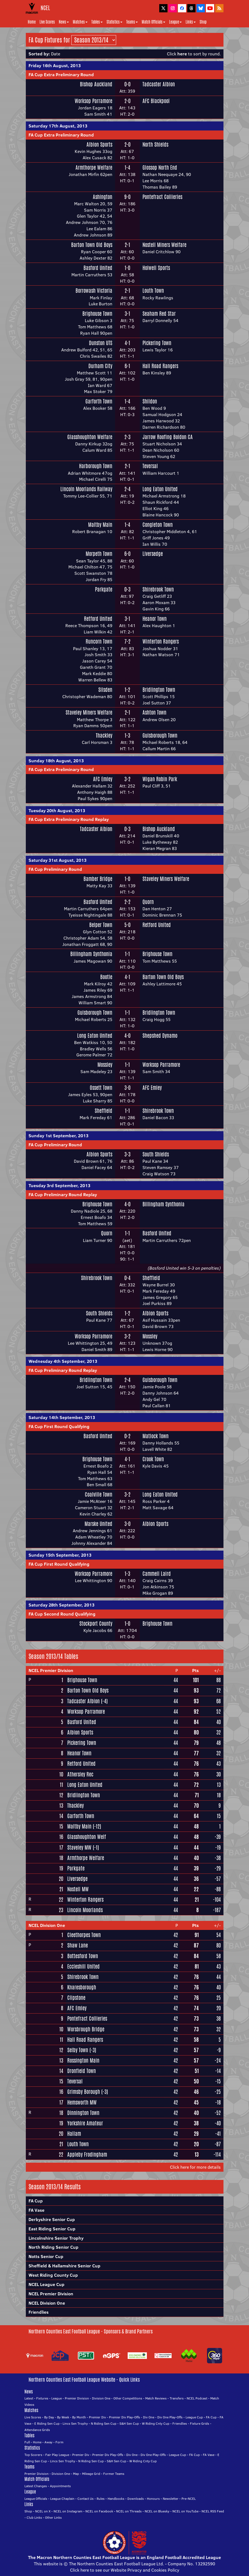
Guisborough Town (159, 735)
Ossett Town (101, 1087)
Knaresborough (81, 1987)
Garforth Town (98, 401)
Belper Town (100, 925)
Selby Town (77, 2050)
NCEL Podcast (197, 2398)
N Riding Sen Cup (103, 2423)
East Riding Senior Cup (52, 2229)
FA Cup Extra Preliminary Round (61, 75)
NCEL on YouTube (185, 2511)
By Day (49, 2417)
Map (76, 2473)
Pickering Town (156, 343)
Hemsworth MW (82, 2102)
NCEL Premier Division (51, 1670)
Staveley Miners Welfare (89, 712)
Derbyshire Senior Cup (52, 2219)
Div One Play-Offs (170, 2417)
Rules (101, 2498)
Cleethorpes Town (84, 1935)
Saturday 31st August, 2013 (57, 860)
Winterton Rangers (160, 641)
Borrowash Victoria (93, 290)
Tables (97, 22)
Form (59, 2442)
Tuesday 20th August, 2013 (57, 811)
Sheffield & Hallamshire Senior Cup (64, 2266)
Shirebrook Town (158, 589)
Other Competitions (127, 2398)
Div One (148, 2417)
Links (191, 22)
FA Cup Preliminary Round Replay (63, 1195)
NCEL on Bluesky (157, 2511)
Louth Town (153, 290)
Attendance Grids (37, 2429)
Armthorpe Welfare (93, 167)
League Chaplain (62, 2498)
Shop (203, 22)
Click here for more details (195, 2167)
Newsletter (170, 2498)
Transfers (177, 2398)
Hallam (74, 2133)
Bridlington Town (158, 689)
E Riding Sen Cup (47, 2423)
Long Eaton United (160, 489)
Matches (80, 22)
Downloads (135, 2498)
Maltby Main (100, 524)
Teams (132, 22)
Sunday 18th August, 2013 (56, 761)
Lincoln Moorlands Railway (86, 489)
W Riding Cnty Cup (155, 2423)
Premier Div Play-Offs (124, 2417)
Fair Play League (57, 2454)
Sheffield (103, 1110)
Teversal (150, 466)
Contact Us (85, 2498)
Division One (101, 2398)
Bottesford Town (82, 1956)
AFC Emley (102, 779)
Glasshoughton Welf (86, 1837)
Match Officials (153, 22)
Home (32, 22)
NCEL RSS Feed (213, 2511)
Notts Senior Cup (46, 2256)
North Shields (155, 144)
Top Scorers (33, 2454)
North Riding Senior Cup (54, 2247)
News (64, 22)
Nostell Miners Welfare (164, 245)
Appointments (60, 2486)
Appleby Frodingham (87, 2154)
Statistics (114, 22)
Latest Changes (35, 2486)
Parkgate (103, 589)
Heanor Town (154, 618)
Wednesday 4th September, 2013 (63, 1361)
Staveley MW (79, 1847)
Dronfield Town (81, 2071)
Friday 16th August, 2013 (55, 65)
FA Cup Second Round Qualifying (62, 1614)
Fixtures (42, 2398)
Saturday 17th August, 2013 (58, 126)
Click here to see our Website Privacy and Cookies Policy (124, 2570)
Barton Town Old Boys (91, 245)
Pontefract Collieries (162, 197)
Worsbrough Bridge (85, 2029)
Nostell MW (78, 1889)
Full (27, 2442)
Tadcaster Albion (158, 84)
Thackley (104, 735)
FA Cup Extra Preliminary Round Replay (69, 819)
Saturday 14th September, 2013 (62, 1417)
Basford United (97, 268)
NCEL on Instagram (68, 2511)
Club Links (34, 2517)
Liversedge (152, 554)
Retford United (98, 618)
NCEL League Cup (47, 2284)
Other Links (53, 2517)
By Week (63, 2417)
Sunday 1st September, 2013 (58, 1136)
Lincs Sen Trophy (75, 2423)
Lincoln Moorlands (85, 1910)
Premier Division (77, 2398)
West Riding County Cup (53, 2275)
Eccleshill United (83, 1966)
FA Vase (36, 2210)
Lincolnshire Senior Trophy (56, 2238)
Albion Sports (99, 144)
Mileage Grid (91, 2473)
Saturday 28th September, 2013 (61, 1605)
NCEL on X (43, 2511)
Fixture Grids (199, 2423)
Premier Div (97, 2417)
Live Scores (47, 22)
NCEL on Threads (129, 2511)
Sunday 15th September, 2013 (60, 1555)
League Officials (35, 2498)
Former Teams (113, 2473)
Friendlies (39, 2312)
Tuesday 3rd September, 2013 (59, 1185)
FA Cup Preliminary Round (55, 869)
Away (48, 2442)
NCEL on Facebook (99, 2511)
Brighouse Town (97, 313)
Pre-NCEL (188, 2498)
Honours (153, 2498)
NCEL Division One (47, 1925)
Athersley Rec (80, 1774)
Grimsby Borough (83, 2092)
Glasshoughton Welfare (89, 437)
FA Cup (36, 2201)
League (175, 22)
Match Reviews (156, 2398)
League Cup (194, 2417)
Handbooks (116, 2498)
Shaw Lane (77, 1945)
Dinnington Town (83, 2113)
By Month (79, 2417)
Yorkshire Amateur (85, 2123)
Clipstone (76, 1997)
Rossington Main (83, 2060)
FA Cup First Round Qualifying (59, 1426)
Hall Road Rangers (160, 366)
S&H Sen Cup (129, 2423)
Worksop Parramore (93, 101)
